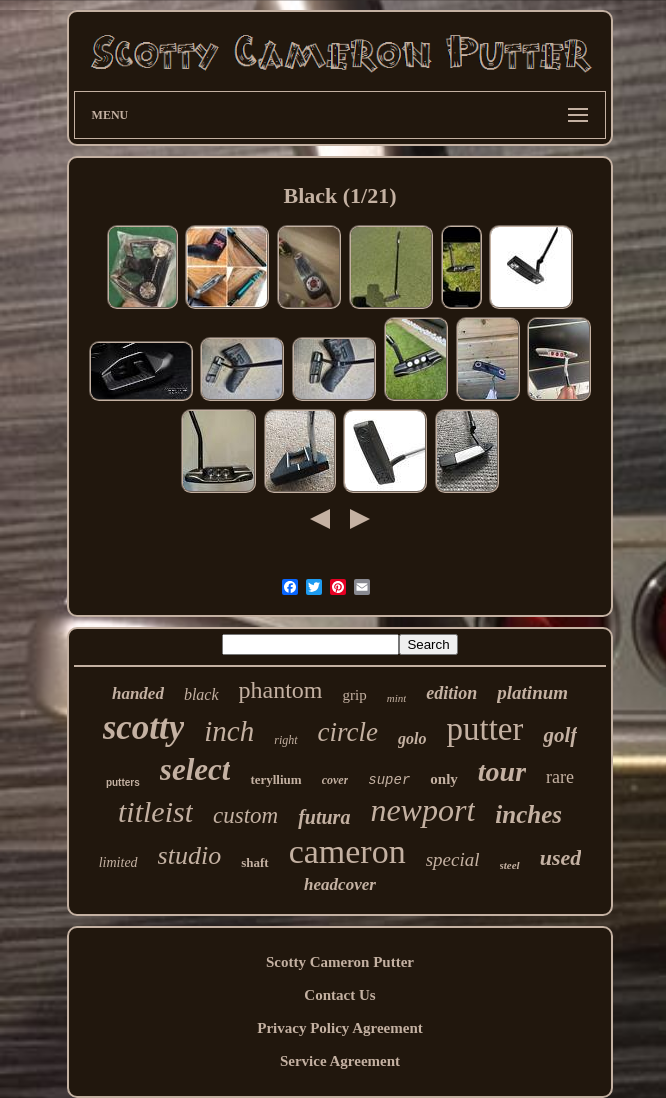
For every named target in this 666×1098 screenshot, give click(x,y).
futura (324, 817)
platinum (532, 692)
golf (560, 735)
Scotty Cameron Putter (340, 962)
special (453, 859)
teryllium (275, 779)
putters (123, 782)
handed (138, 693)
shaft (254, 862)
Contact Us (339, 995)
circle (348, 732)
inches (528, 814)
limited (118, 862)
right (285, 740)
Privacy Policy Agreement (340, 1028)
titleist (155, 811)
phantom (281, 690)
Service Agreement (340, 1061)
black (201, 694)
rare (560, 777)
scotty (144, 727)
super (389, 780)
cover (335, 780)
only (444, 779)
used (561, 857)
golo (412, 738)
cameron (347, 851)
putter (485, 729)
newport (422, 810)
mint (397, 698)
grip (355, 695)
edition (451, 693)
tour (502, 771)
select (195, 769)
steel (510, 865)
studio (190, 855)
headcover (340, 884)
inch (229, 731)
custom (245, 815)
